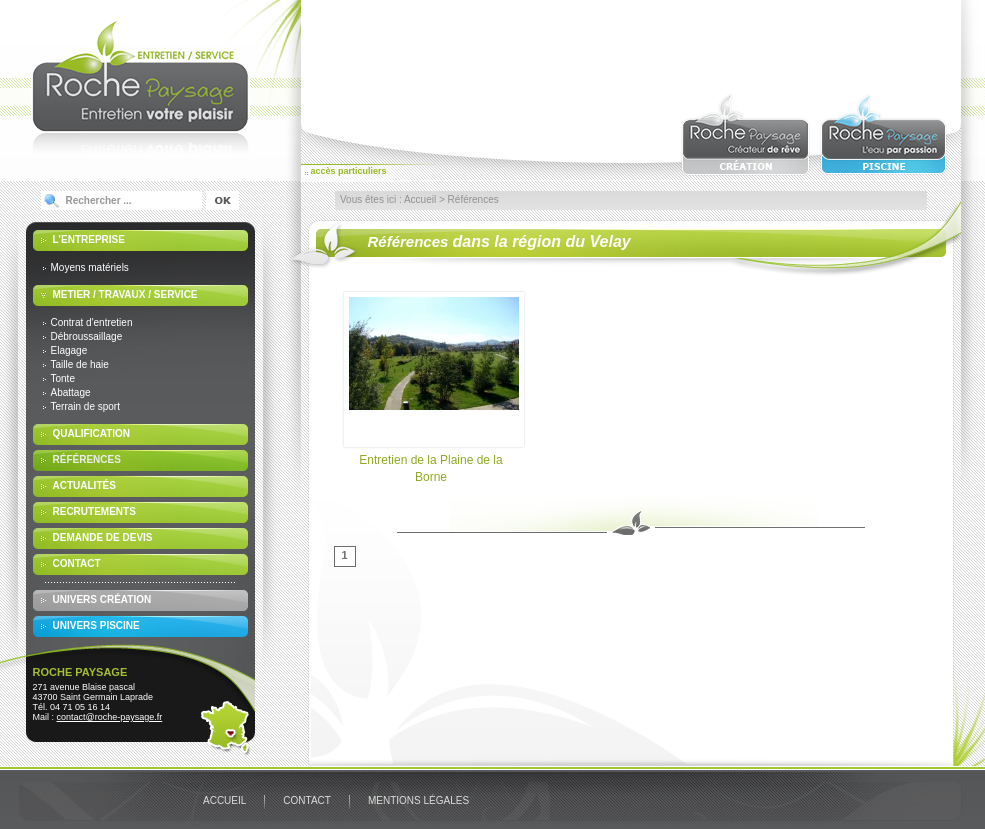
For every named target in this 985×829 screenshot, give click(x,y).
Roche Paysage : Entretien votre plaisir (140, 85)
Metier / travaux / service (125, 294)
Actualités (84, 485)
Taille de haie (80, 364)
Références (87, 459)
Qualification (92, 433)
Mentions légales (418, 800)
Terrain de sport (85, 406)
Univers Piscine (96, 625)
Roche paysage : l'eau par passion (884, 134)
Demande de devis (103, 537)
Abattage (71, 392)
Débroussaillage (87, 336)
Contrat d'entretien (92, 322)
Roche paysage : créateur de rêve (745, 134)
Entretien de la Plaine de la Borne (431, 388)
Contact (77, 563)
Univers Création (102, 599)
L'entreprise (89, 239)
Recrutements (94, 511)
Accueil (420, 199)
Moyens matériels (90, 267)
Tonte (63, 378)
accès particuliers (349, 171)
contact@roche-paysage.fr (110, 717)
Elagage (69, 350)
